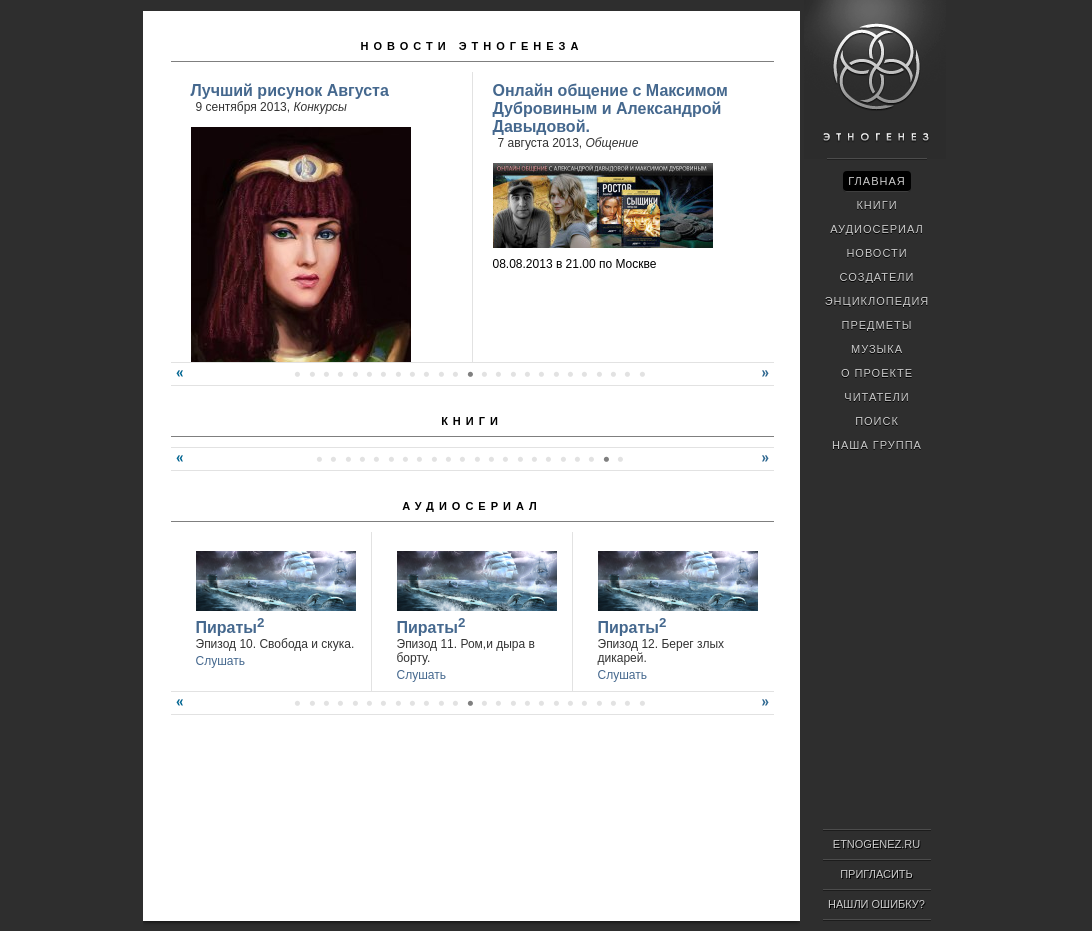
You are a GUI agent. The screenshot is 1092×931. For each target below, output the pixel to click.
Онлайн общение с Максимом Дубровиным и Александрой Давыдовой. (610, 108)
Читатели (876, 397)
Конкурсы (320, 107)
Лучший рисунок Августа (290, 90)
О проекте (877, 373)
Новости (876, 253)
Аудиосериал (471, 506)
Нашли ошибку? (876, 904)
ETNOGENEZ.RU (876, 844)
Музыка (877, 349)
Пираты (230, 625)
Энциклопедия (877, 301)
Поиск (877, 421)
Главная (876, 181)
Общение (612, 143)
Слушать (220, 661)
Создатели (876, 277)
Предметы (877, 325)
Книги (472, 421)
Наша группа (877, 445)
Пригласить (876, 874)
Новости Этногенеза (472, 46)
